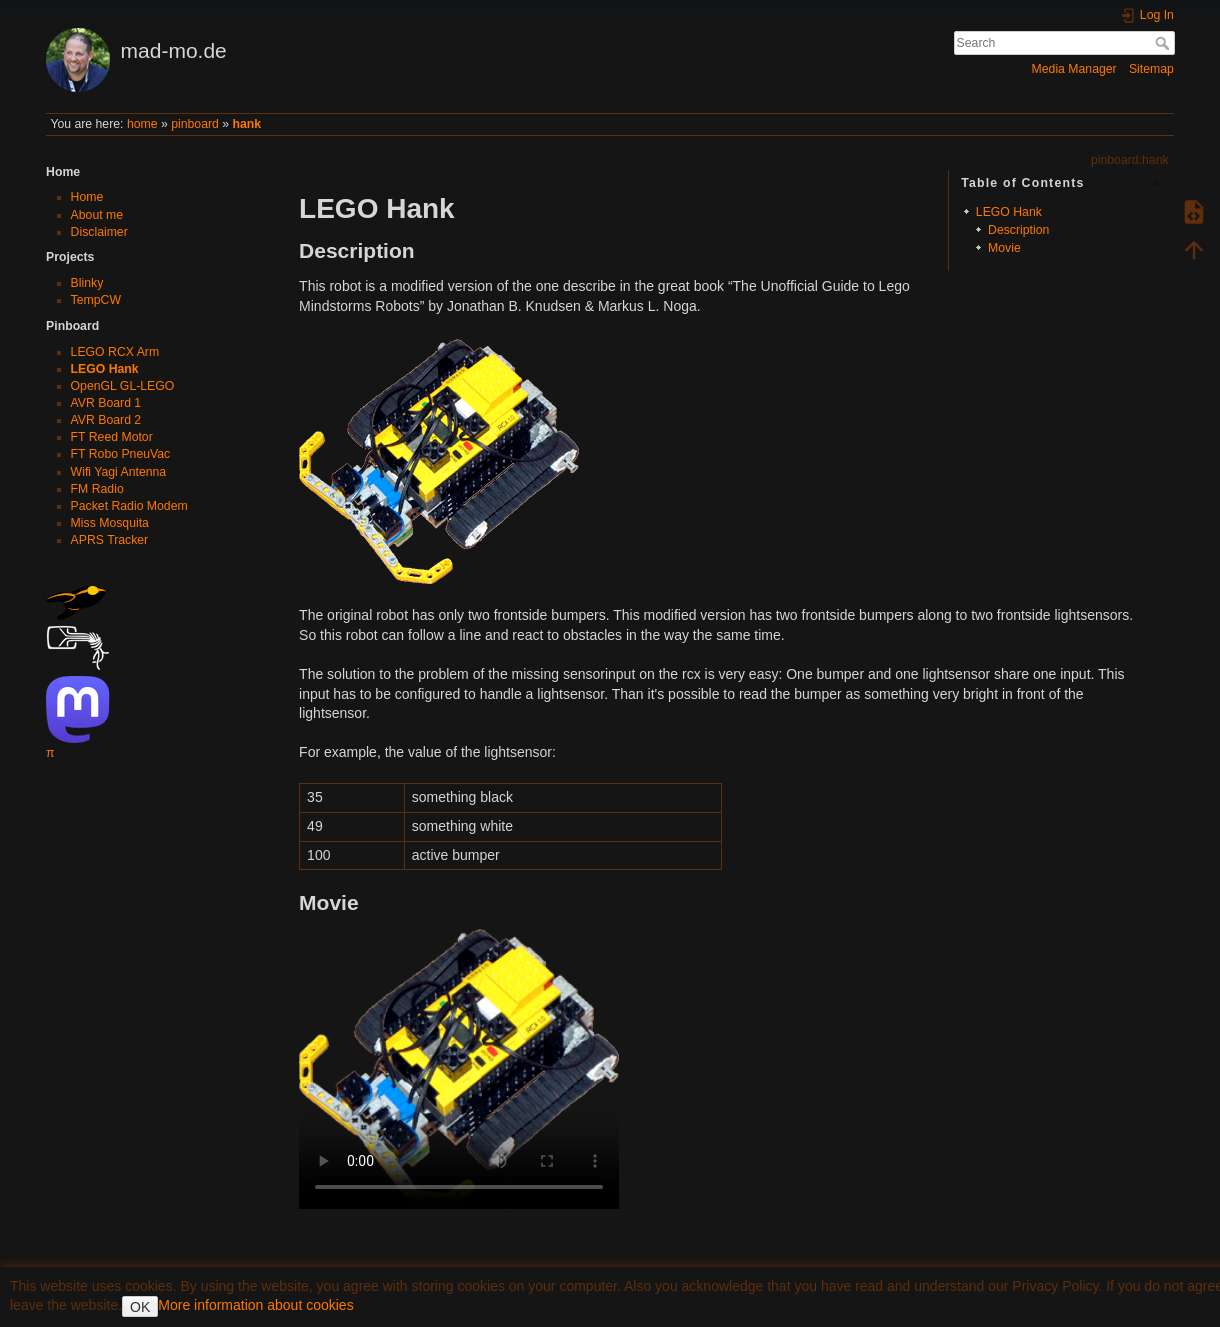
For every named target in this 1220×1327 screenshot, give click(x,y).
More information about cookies (255, 1305)
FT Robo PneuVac (121, 454)
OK (140, 1307)
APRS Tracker (110, 540)
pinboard (195, 124)
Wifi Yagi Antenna (119, 472)
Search (1164, 43)
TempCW (96, 300)
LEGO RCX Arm (115, 352)
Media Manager (1074, 69)
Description (1018, 230)
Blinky (87, 283)
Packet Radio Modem (129, 506)
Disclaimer (99, 232)
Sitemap (1151, 69)
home (142, 124)
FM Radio (97, 489)
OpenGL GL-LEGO (123, 386)
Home (87, 197)
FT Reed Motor (112, 437)
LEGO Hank (105, 369)
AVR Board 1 (106, 403)
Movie (1004, 248)
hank (246, 124)
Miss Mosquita (110, 523)
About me (97, 215)
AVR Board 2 (106, 420)
